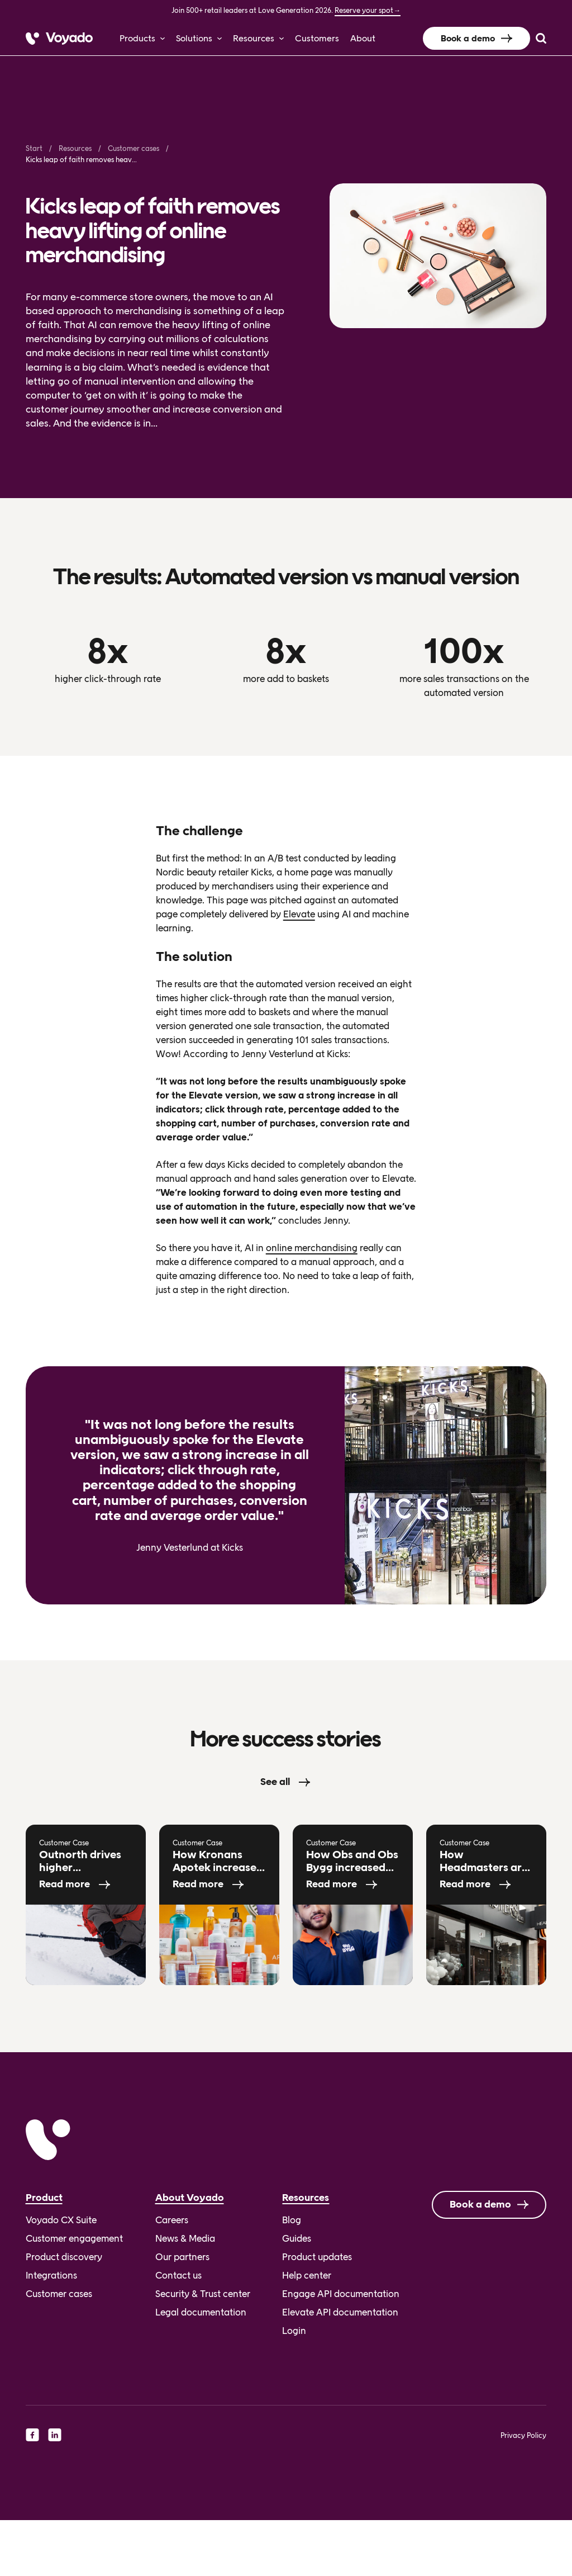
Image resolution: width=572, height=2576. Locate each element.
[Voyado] (59, 38)
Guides (296, 2238)
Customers (317, 38)
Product (44, 2197)
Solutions (194, 38)
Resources (253, 38)
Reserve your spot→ (368, 10)
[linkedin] (54, 2434)
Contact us (178, 2275)
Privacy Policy (523, 2435)
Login (294, 2330)
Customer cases (133, 148)
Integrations (51, 2275)
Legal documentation (200, 2312)
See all (275, 1781)
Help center (306, 2275)
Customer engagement (74, 2238)
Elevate (299, 914)
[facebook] (32, 2434)
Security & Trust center (202, 2293)
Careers (171, 2219)
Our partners (182, 2256)
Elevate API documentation (340, 2312)
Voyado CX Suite (61, 2219)
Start (34, 148)
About (362, 38)
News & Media (185, 2238)
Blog (291, 2219)
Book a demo (468, 38)
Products (137, 38)
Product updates (317, 2256)
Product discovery (64, 2256)
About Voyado (189, 2197)
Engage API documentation (340, 2293)
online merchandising (312, 1247)
